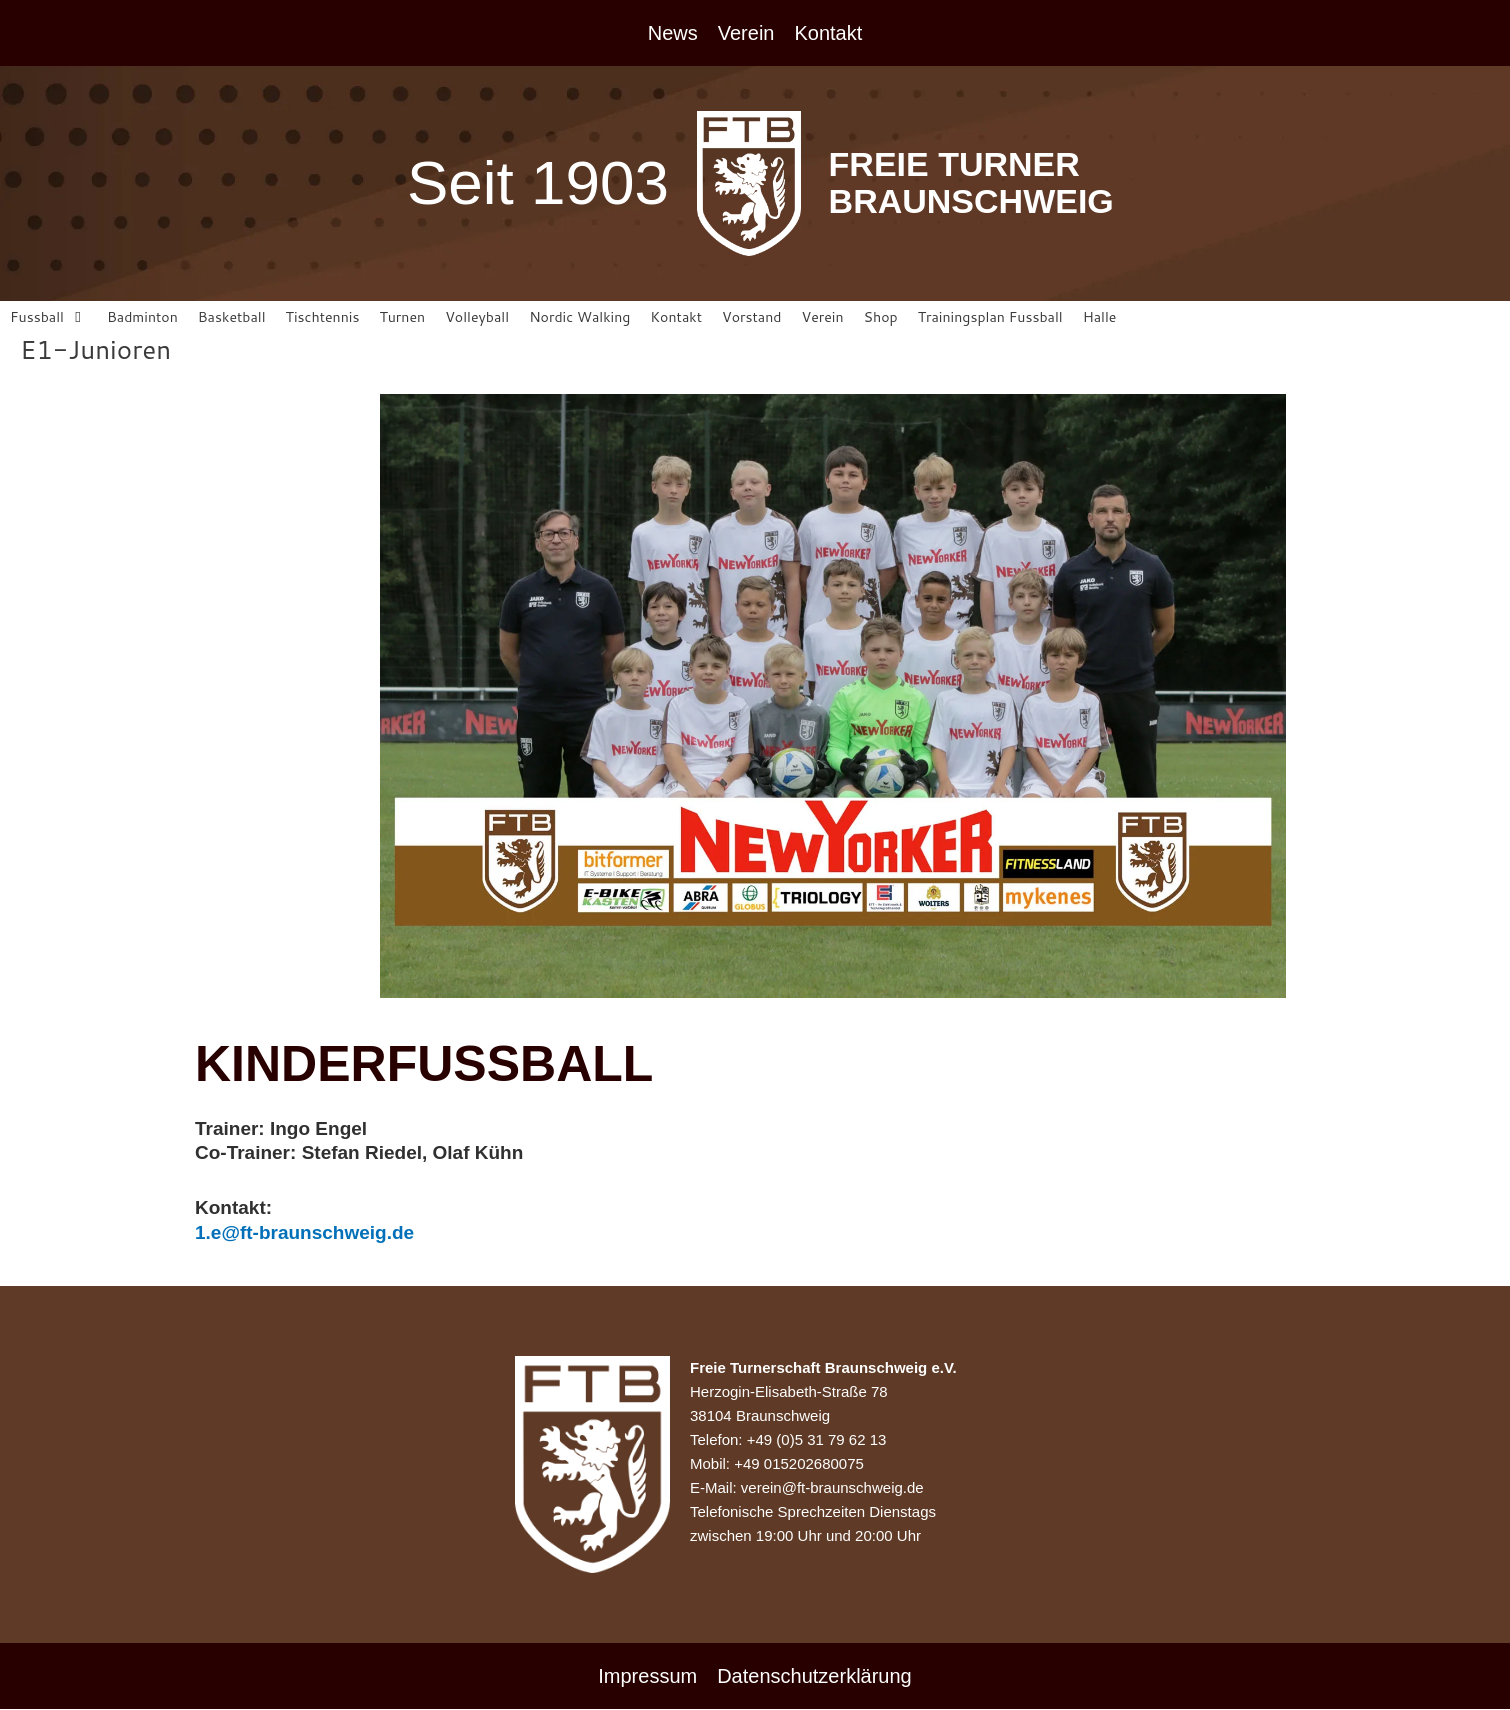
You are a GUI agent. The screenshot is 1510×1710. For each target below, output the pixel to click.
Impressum (647, 1677)
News (673, 33)
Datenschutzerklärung (814, 1677)
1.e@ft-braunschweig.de (304, 1234)
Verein (746, 33)
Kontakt (828, 33)
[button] (50, 318)
